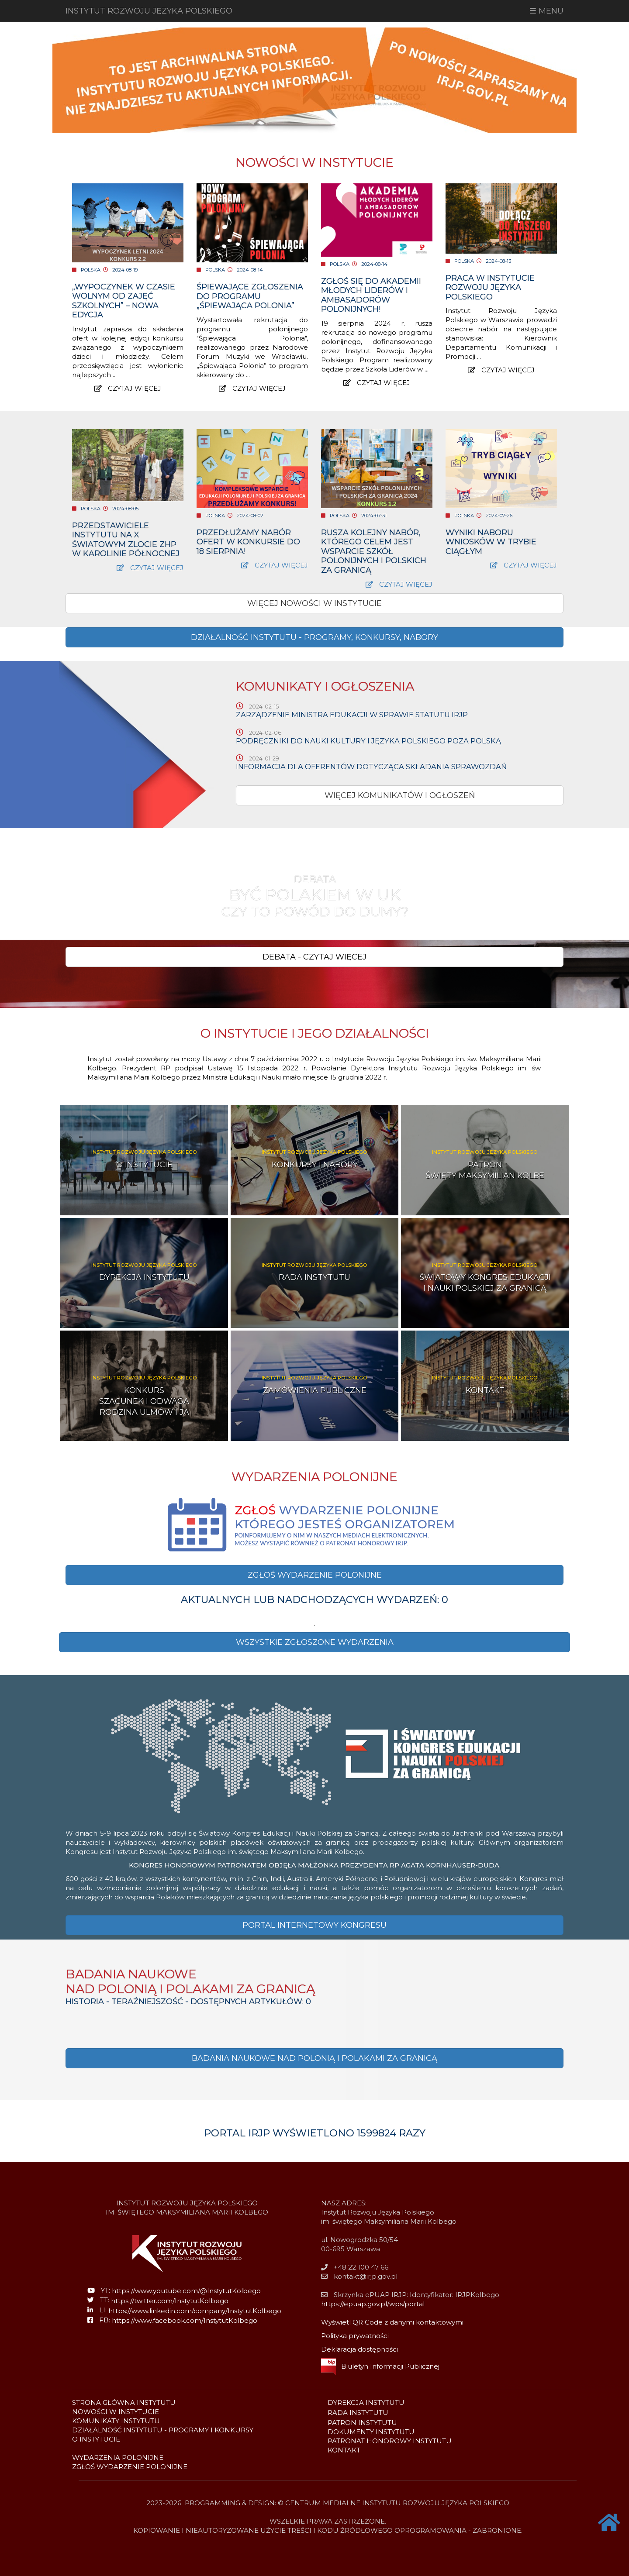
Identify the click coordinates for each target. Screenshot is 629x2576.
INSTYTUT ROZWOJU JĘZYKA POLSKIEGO (149, 11)
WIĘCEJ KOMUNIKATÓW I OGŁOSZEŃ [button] (400, 795)
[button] (314, 637)
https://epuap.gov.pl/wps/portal (373, 2304)
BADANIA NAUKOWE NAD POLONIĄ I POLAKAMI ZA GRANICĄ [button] (314, 2058)
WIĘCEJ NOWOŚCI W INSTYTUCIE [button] (314, 603)
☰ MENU (546, 11)
